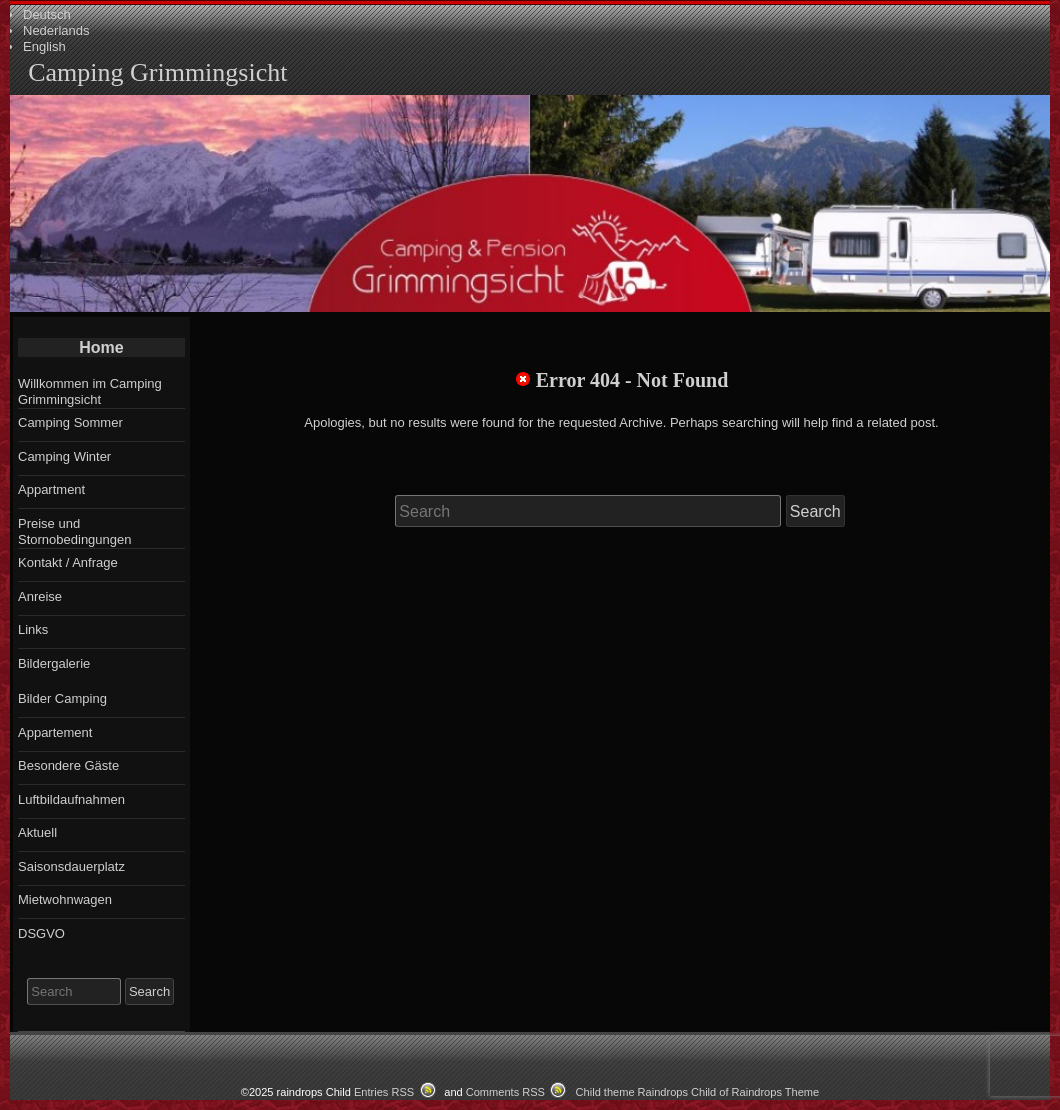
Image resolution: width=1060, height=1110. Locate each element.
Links (33, 629)
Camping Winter (64, 456)
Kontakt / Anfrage (68, 562)
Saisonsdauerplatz (71, 866)
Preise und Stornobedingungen (75, 531)
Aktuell (37, 832)
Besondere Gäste (68, 765)
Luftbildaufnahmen (71, 799)
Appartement (55, 732)
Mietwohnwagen (65, 899)
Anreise (40, 596)
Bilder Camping (62, 698)
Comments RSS (505, 1092)
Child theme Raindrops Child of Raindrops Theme (698, 1092)
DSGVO (41, 933)
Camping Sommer (70, 422)
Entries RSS (384, 1092)
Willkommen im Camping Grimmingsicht (90, 391)
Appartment (51, 489)
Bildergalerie (54, 663)
